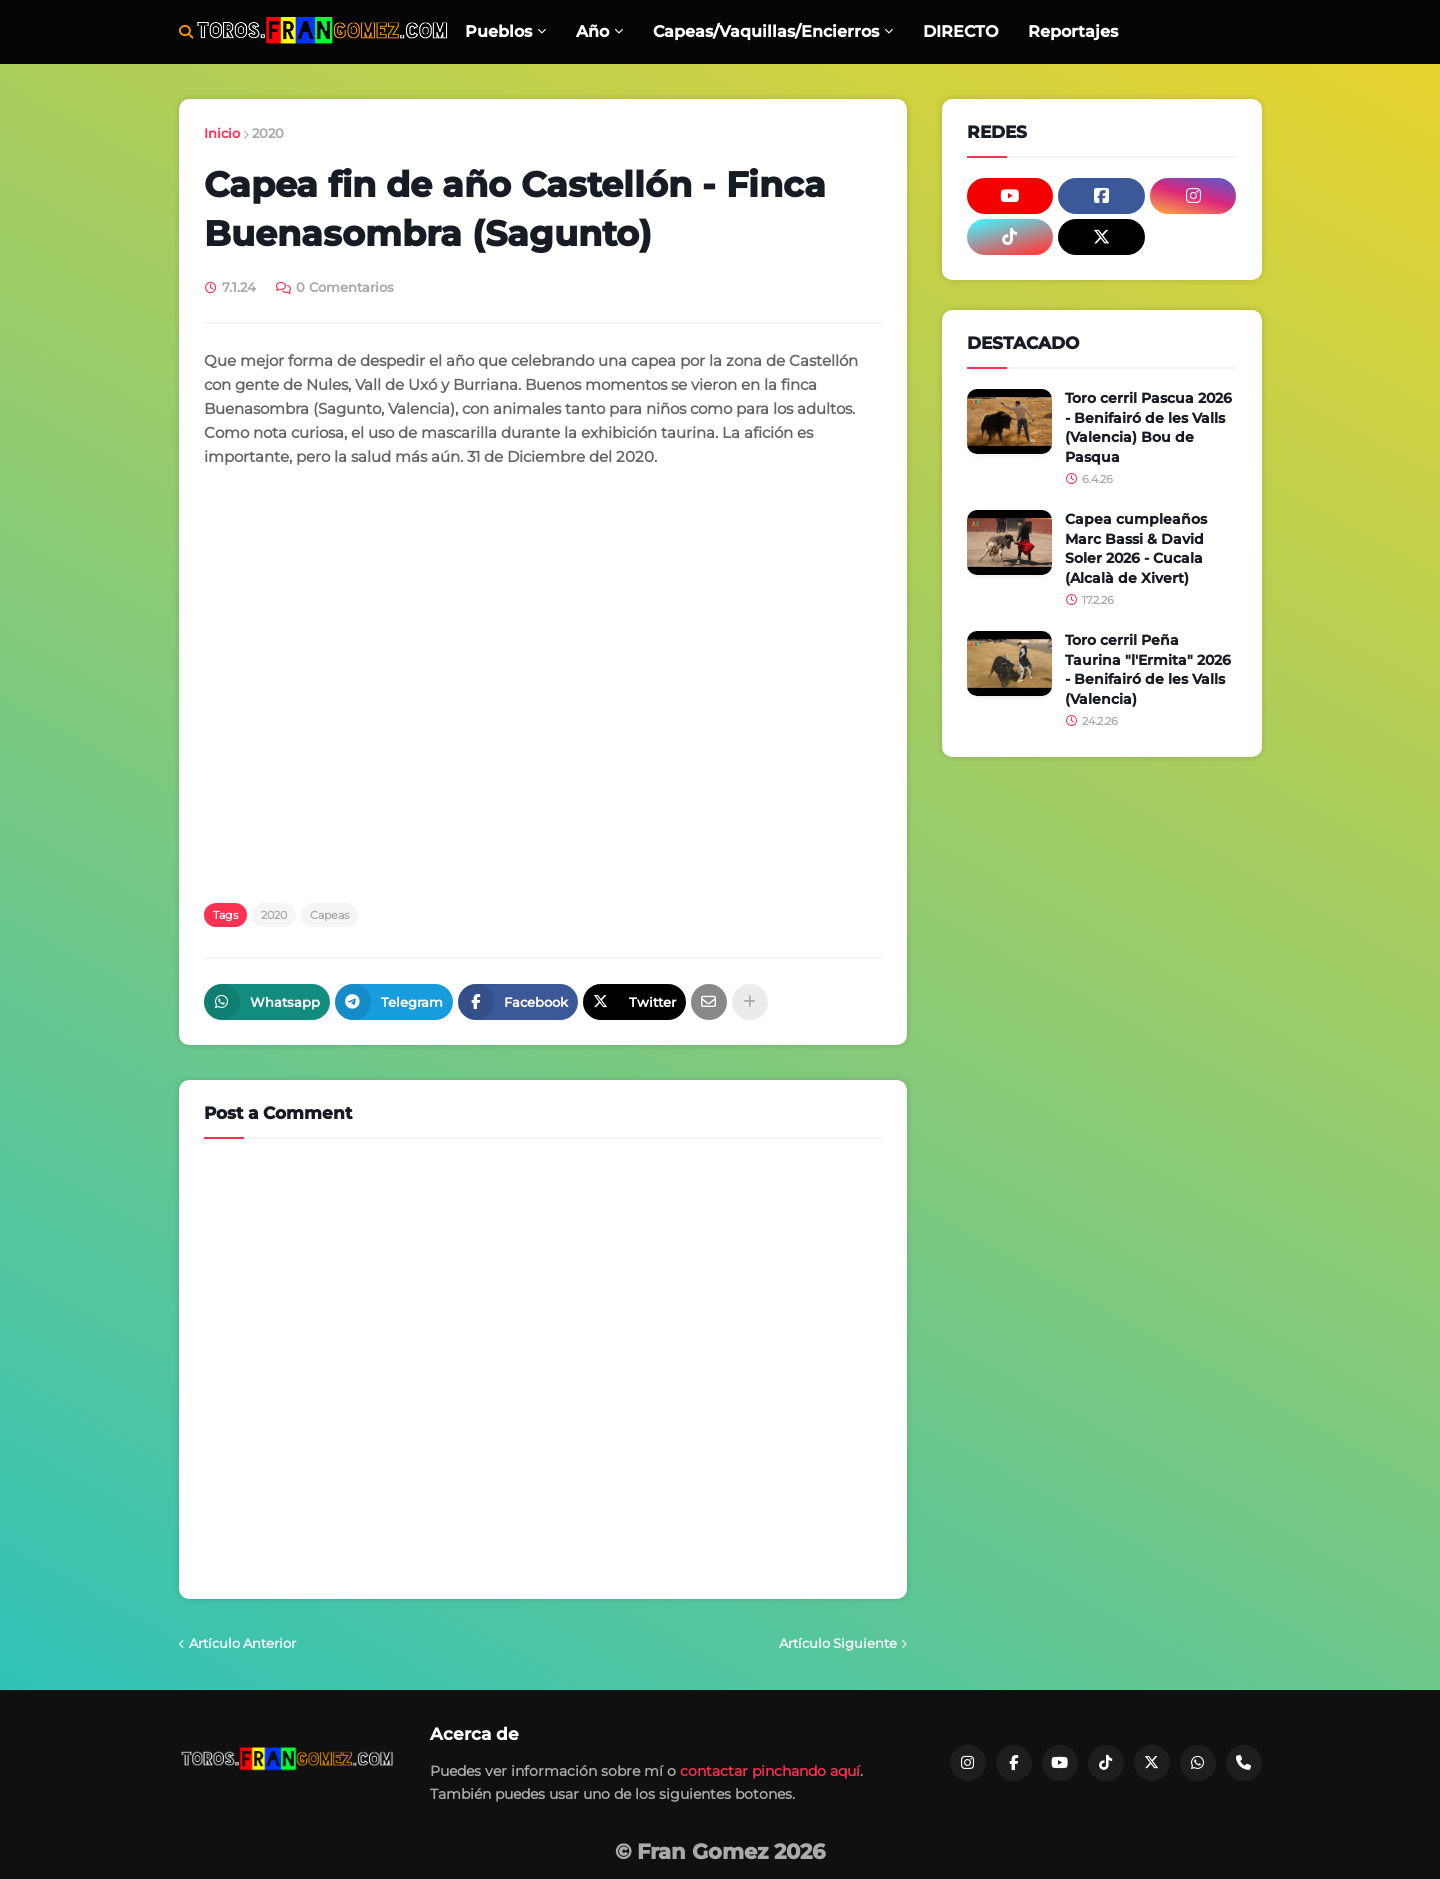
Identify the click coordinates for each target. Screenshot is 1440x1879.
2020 (268, 133)
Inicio (222, 133)
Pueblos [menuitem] (498, 31)
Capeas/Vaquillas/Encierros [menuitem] (766, 31)
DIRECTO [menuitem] (960, 31)
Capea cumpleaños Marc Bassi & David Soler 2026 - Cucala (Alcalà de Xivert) (1136, 548)
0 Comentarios (345, 287)
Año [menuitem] (592, 31)
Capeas (329, 915)
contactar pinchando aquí (770, 1771)
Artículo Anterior (242, 1643)
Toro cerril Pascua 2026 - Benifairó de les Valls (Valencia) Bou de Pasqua (1148, 427)
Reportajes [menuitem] (1073, 31)
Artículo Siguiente (838, 1643)
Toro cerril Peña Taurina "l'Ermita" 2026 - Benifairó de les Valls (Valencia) (1148, 669)
